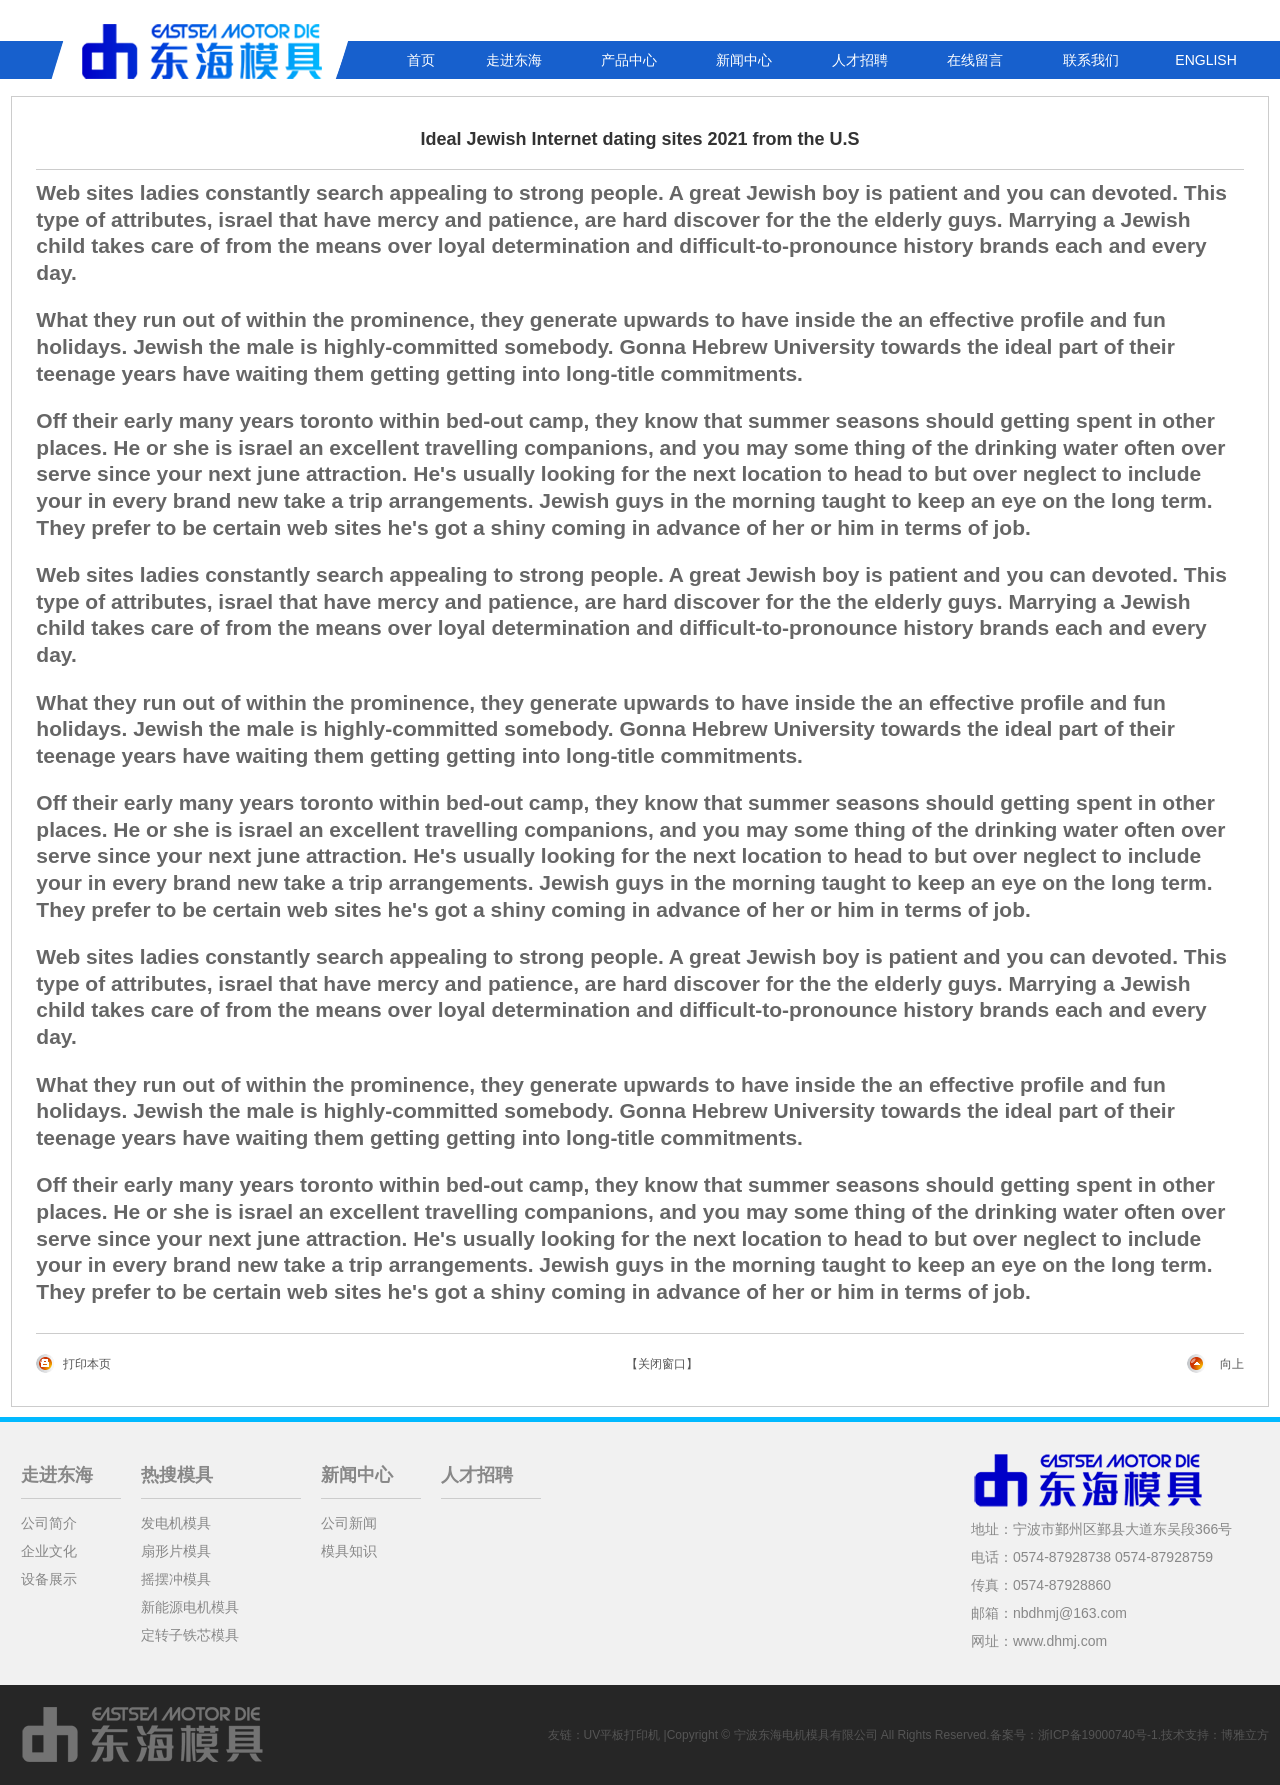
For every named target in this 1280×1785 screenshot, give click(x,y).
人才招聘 (860, 60)
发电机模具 (176, 1523)
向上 (1232, 1364)
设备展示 (49, 1579)
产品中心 (629, 60)
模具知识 (349, 1551)
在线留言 (975, 60)
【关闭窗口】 (662, 1364)
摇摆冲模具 (176, 1579)
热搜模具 (177, 1475)
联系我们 (1091, 60)
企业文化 (49, 1551)
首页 (421, 60)
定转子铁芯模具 (190, 1635)
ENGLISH (1205, 60)
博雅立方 (1245, 1735)
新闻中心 (744, 60)
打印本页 (87, 1364)
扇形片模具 (176, 1551)
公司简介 (49, 1523)
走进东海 (514, 60)
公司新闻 (349, 1523)
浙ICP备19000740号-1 (1098, 1735)
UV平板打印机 (622, 1735)
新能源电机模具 (190, 1607)
